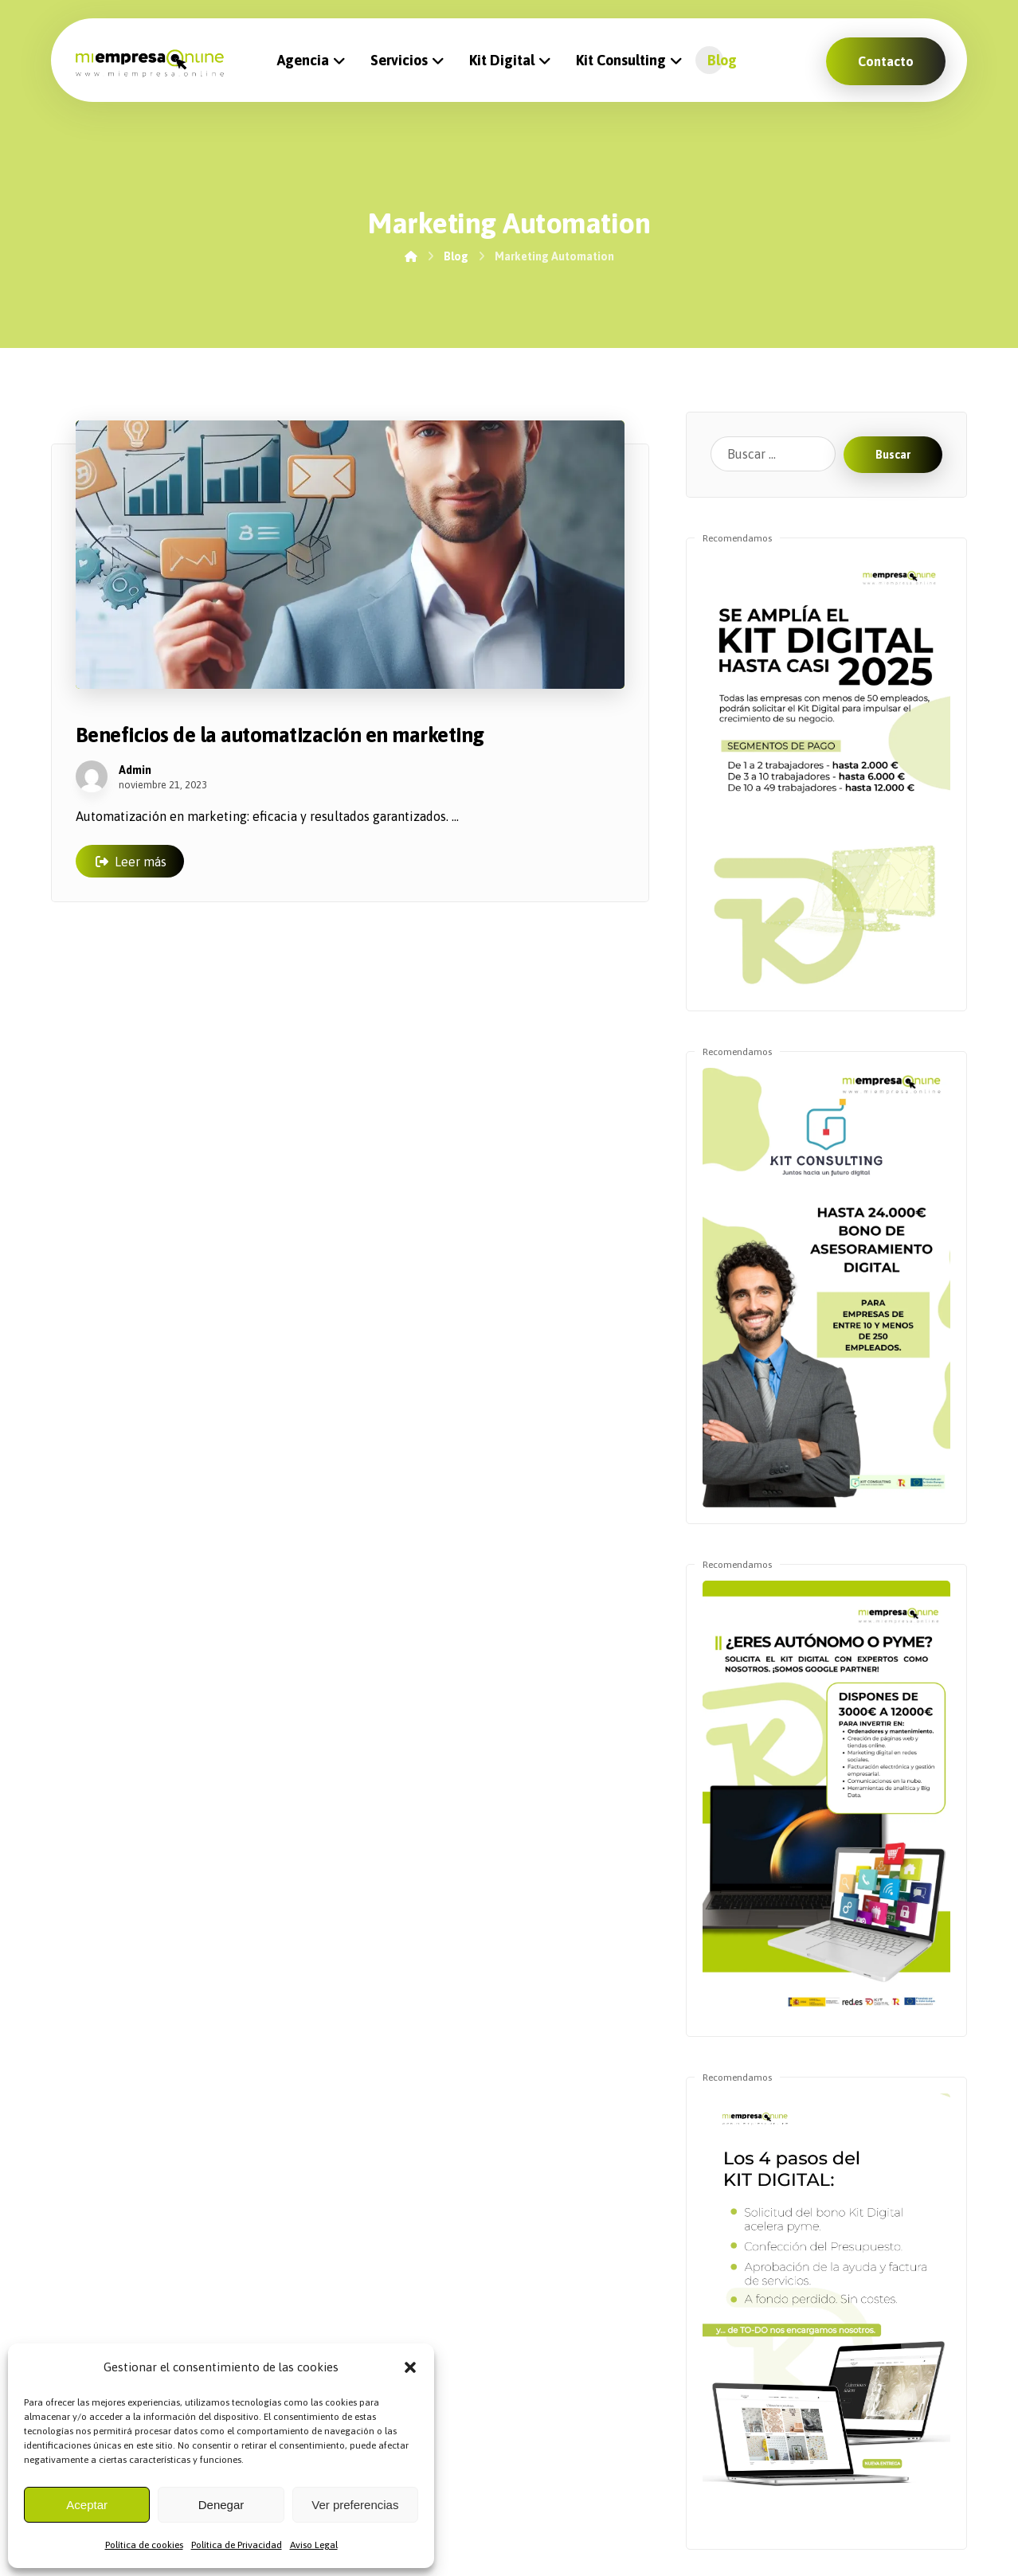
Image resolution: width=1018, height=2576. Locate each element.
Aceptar (87, 2505)
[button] (410, 2367)
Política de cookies (144, 2545)
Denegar (221, 2505)
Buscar (892, 454)
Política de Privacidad (236, 2545)
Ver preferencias (354, 2505)
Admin (135, 770)
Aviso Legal (314, 2545)
